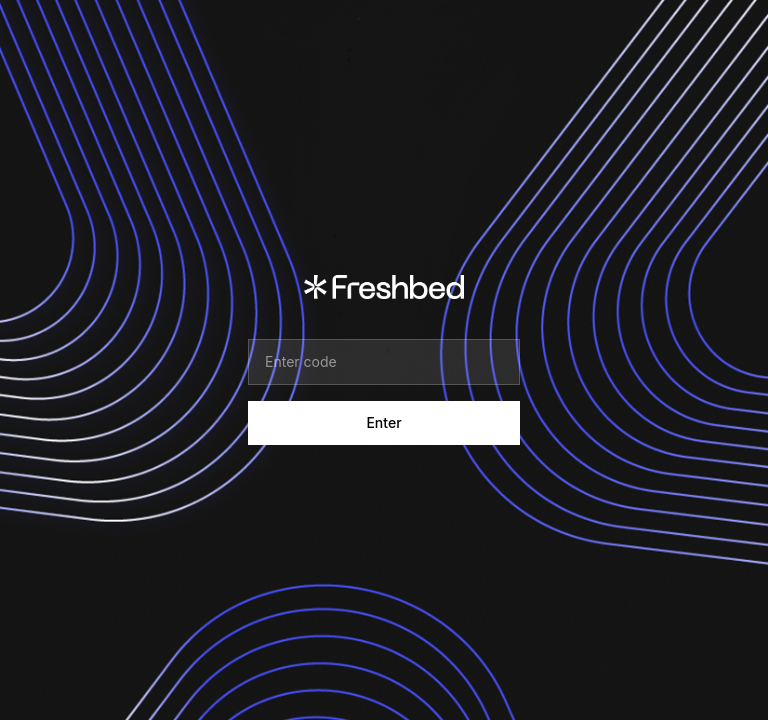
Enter (383, 422)
